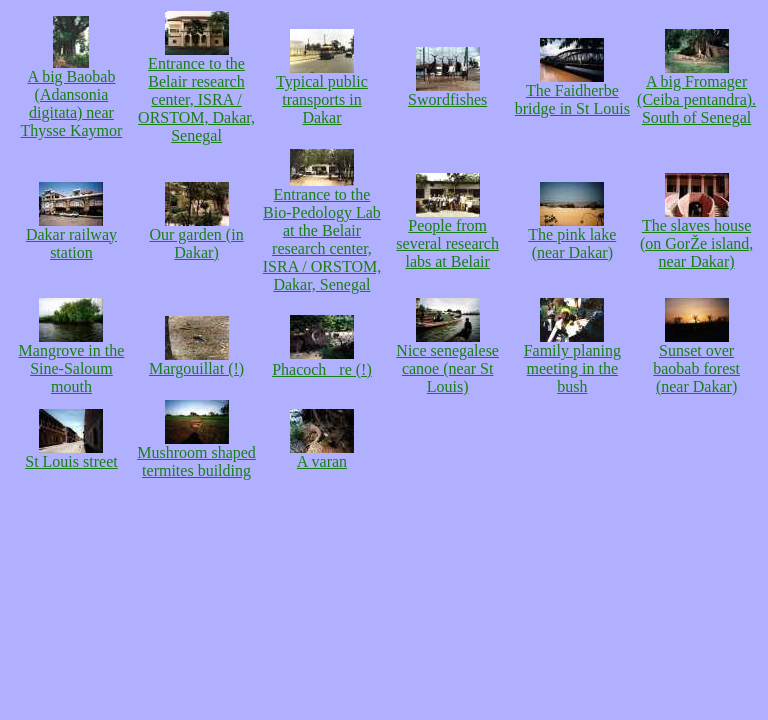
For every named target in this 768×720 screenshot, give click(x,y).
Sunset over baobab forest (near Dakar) (696, 361)
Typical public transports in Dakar (322, 92)
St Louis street (71, 454)
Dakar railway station (71, 236)
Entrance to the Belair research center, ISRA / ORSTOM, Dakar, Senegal (196, 92)
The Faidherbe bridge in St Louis (572, 92)
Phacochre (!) (322, 361)
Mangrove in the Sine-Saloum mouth (72, 361)
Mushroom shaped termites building (196, 454)
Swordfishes (447, 92)
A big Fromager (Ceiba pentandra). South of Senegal (696, 92)
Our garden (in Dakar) (196, 236)
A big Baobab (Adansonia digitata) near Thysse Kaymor (72, 96)
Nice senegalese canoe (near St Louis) (447, 361)
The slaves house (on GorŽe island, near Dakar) (696, 236)
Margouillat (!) (196, 361)
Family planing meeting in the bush (572, 361)
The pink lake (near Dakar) (572, 236)
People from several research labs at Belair (447, 236)
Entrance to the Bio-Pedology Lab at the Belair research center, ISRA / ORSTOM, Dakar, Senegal (322, 232)
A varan (322, 454)
